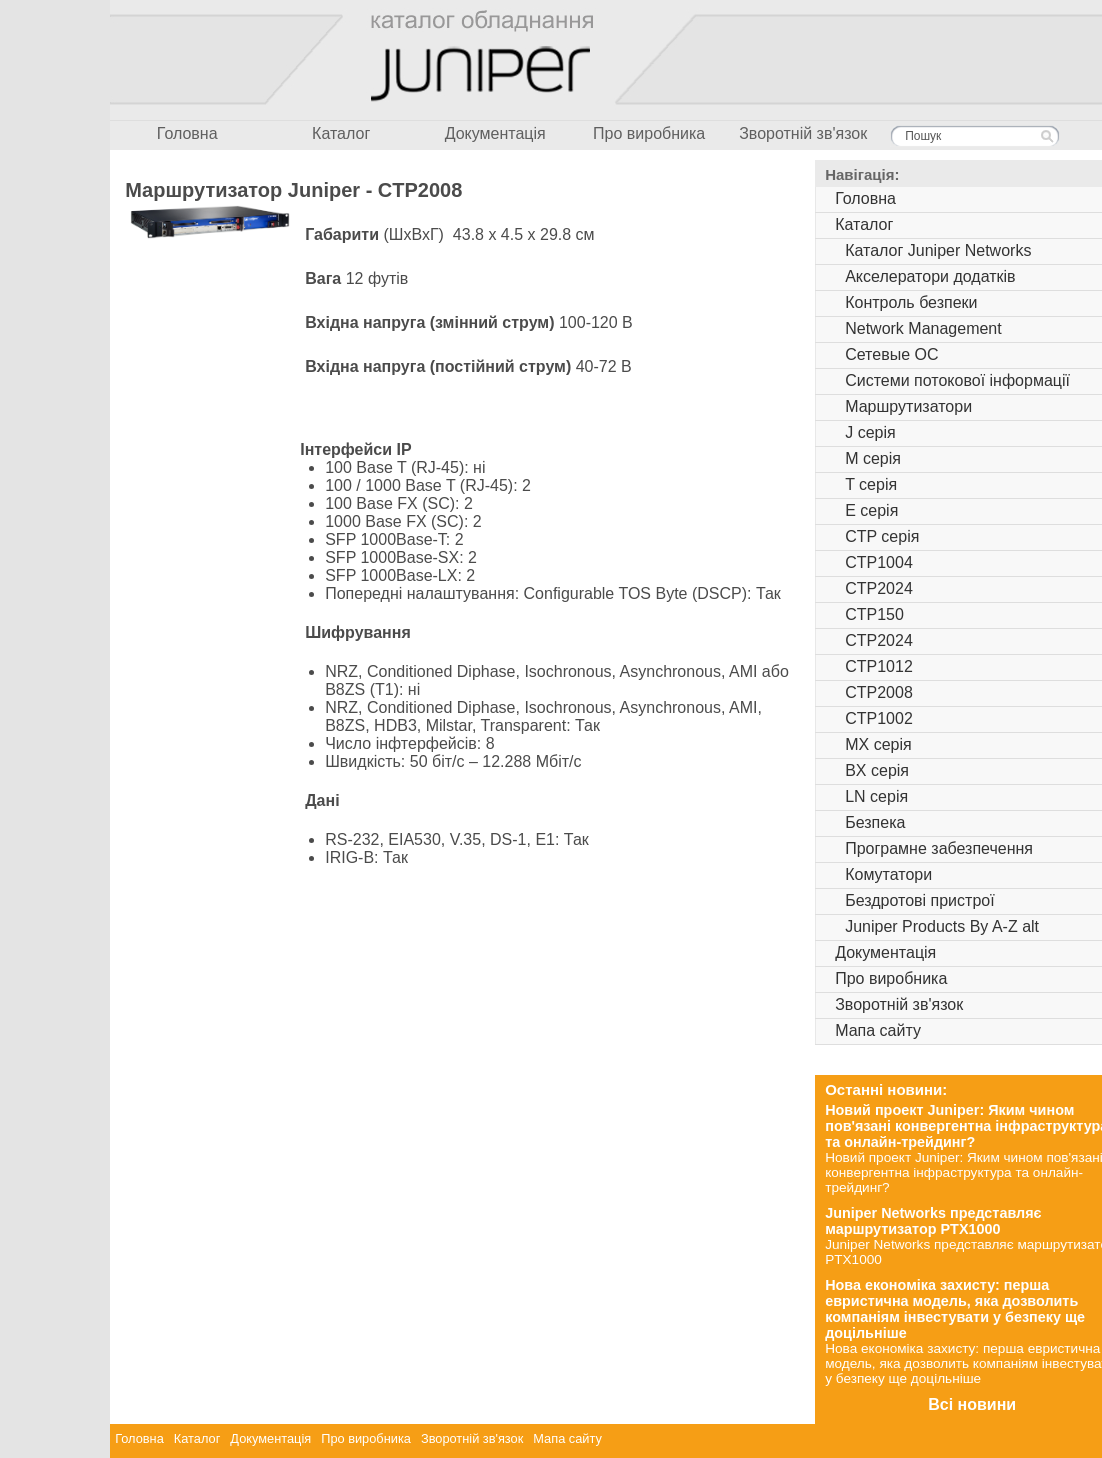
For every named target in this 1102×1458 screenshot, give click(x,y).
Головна (187, 133)
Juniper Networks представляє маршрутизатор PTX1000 (933, 1221)
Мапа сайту (567, 1438)
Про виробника (649, 133)
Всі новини (972, 1404)
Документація (495, 133)
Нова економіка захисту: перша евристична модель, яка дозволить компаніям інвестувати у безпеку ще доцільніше (955, 1309)
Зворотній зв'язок (803, 133)
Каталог (341, 133)
